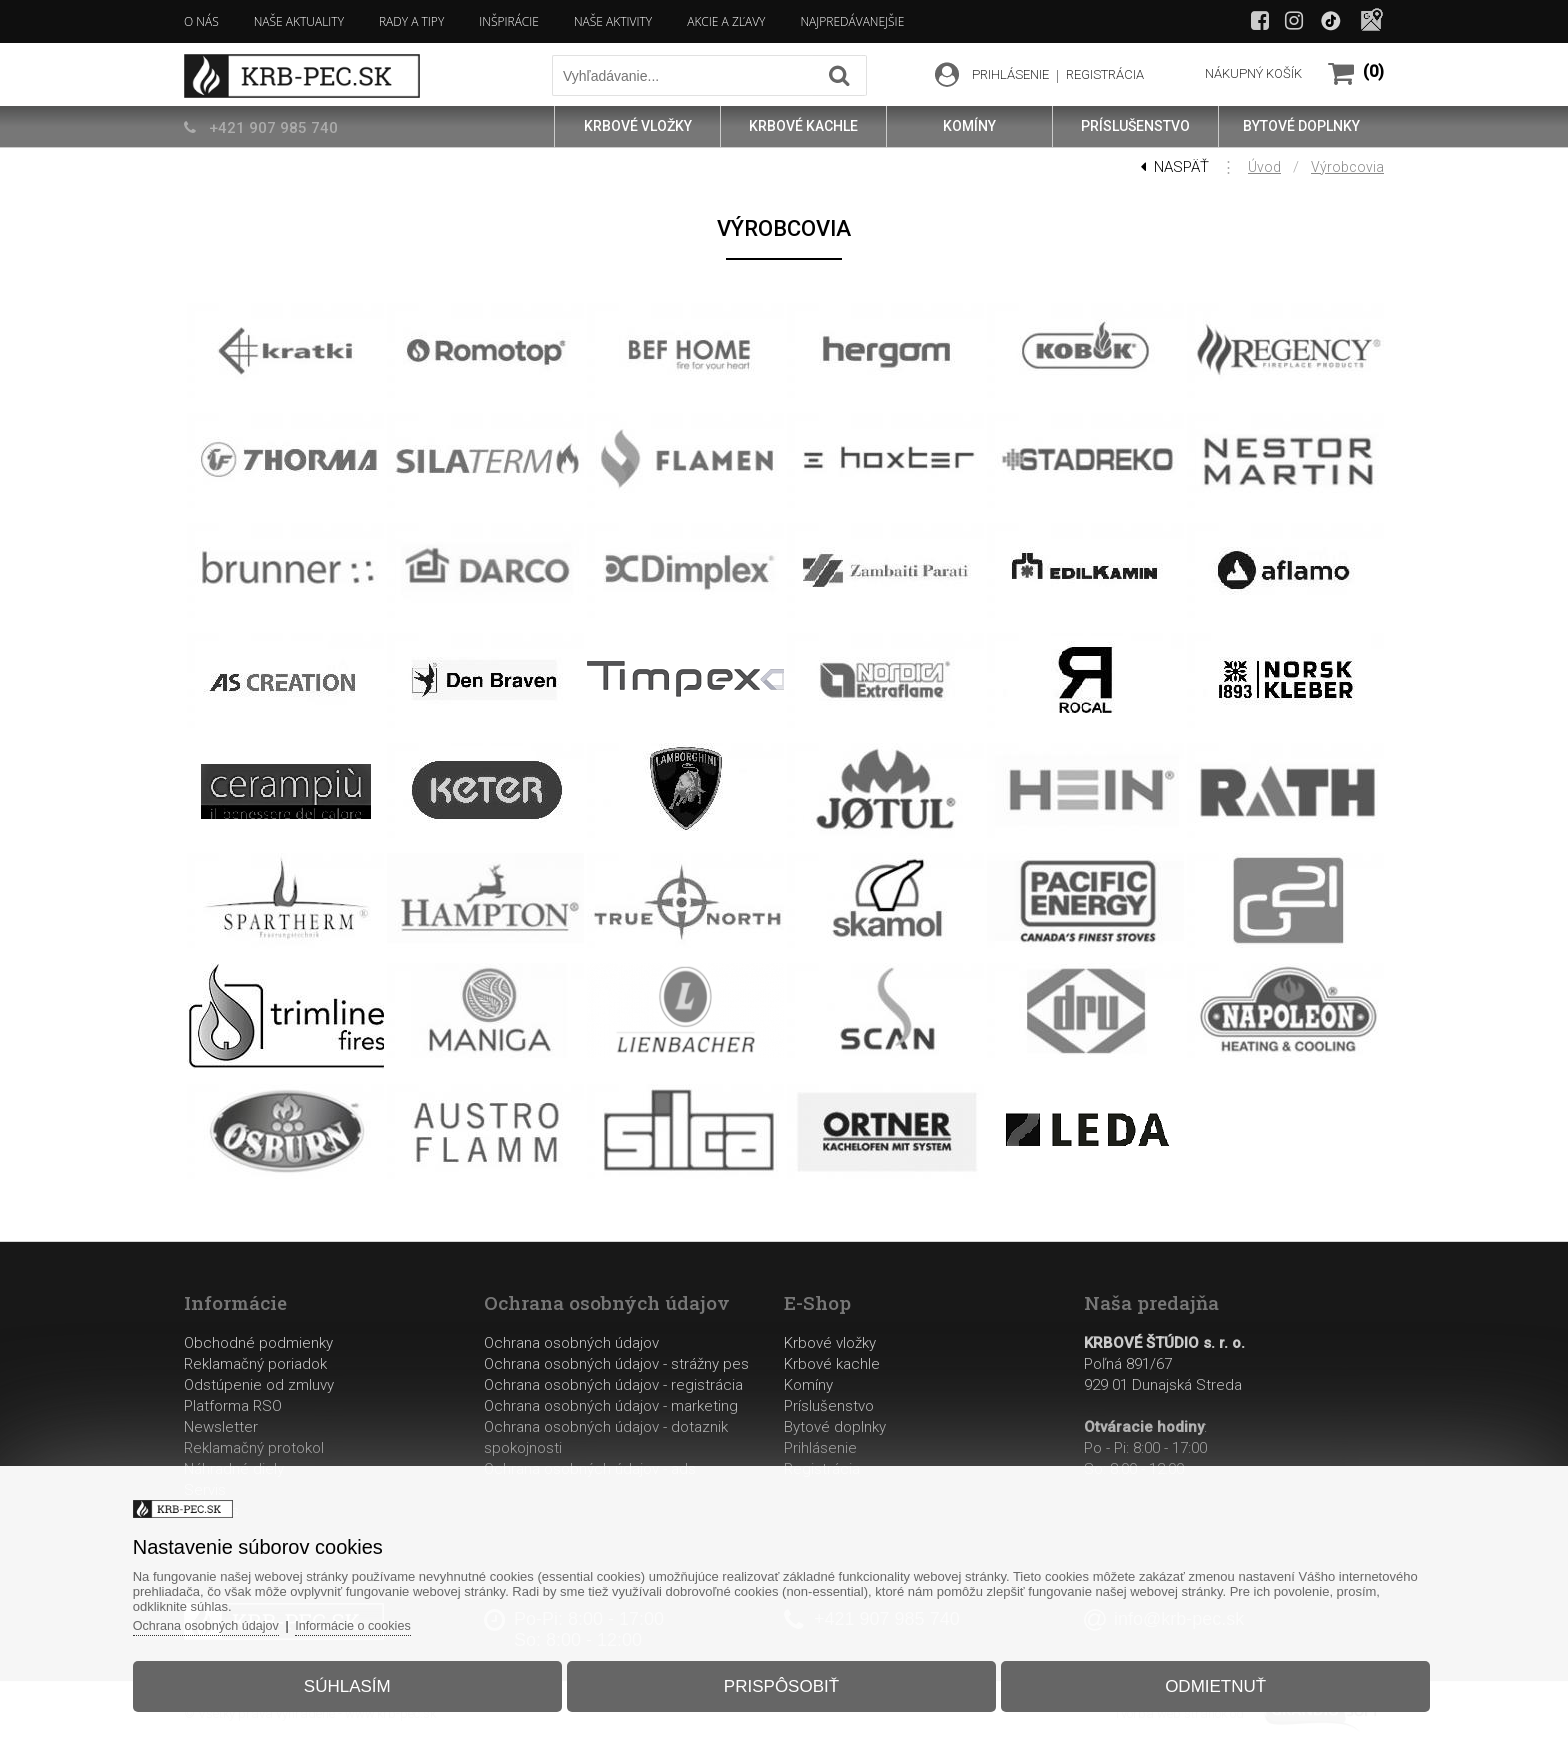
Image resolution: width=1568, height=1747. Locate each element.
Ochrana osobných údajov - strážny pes (616, 1364)
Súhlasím (363, 1680)
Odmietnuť (1199, 1680)
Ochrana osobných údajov (571, 1343)
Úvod (1264, 167)
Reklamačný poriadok (255, 1364)
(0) (1373, 71)
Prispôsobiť (781, 1680)
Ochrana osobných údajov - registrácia (613, 1385)
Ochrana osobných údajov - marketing (611, 1406)
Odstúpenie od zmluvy (259, 1385)
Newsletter (221, 1427)
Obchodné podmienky (258, 1343)
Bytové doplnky (835, 1427)
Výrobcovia (1347, 167)
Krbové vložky (830, 1343)
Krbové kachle (832, 1364)
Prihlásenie (820, 1448)
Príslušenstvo (829, 1406)
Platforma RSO (233, 1406)
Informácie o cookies (383, 1619)
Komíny (808, 1385)
